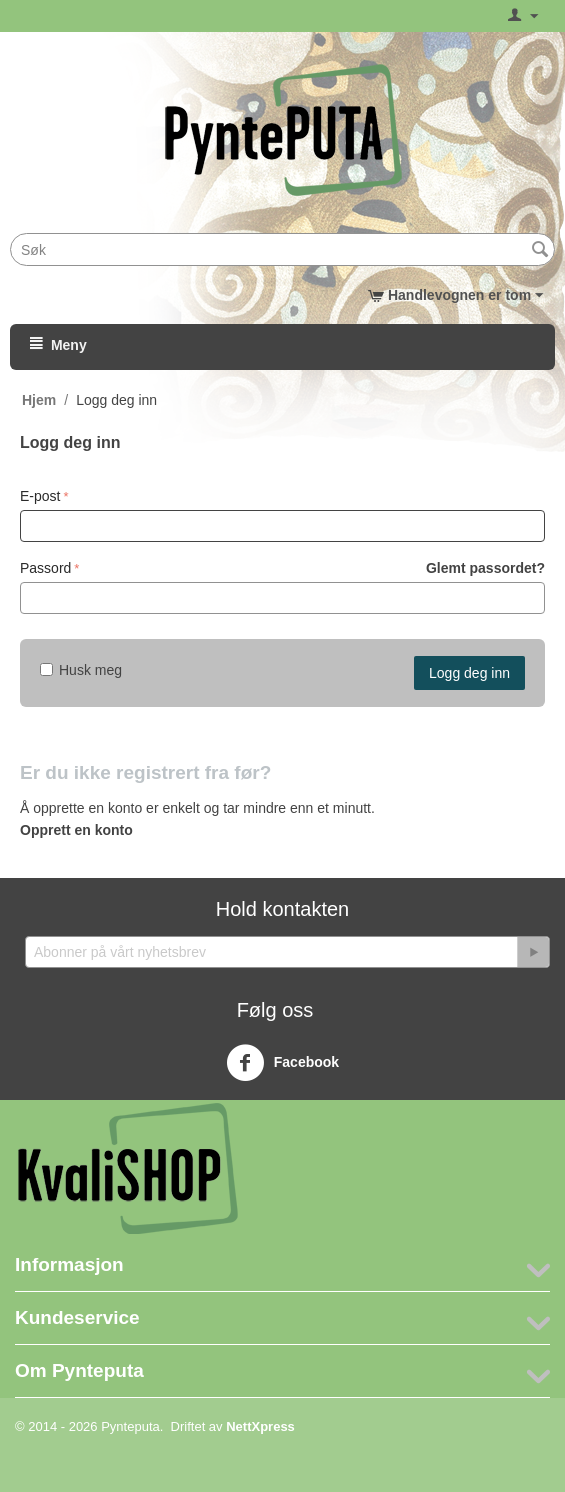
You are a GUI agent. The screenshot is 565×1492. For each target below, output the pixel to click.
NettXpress (260, 1426)
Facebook (282, 1063)
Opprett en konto (76, 830)
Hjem (39, 400)
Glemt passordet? (485, 568)
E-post (40, 496)
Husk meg (81, 670)
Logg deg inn (469, 673)
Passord (45, 568)
